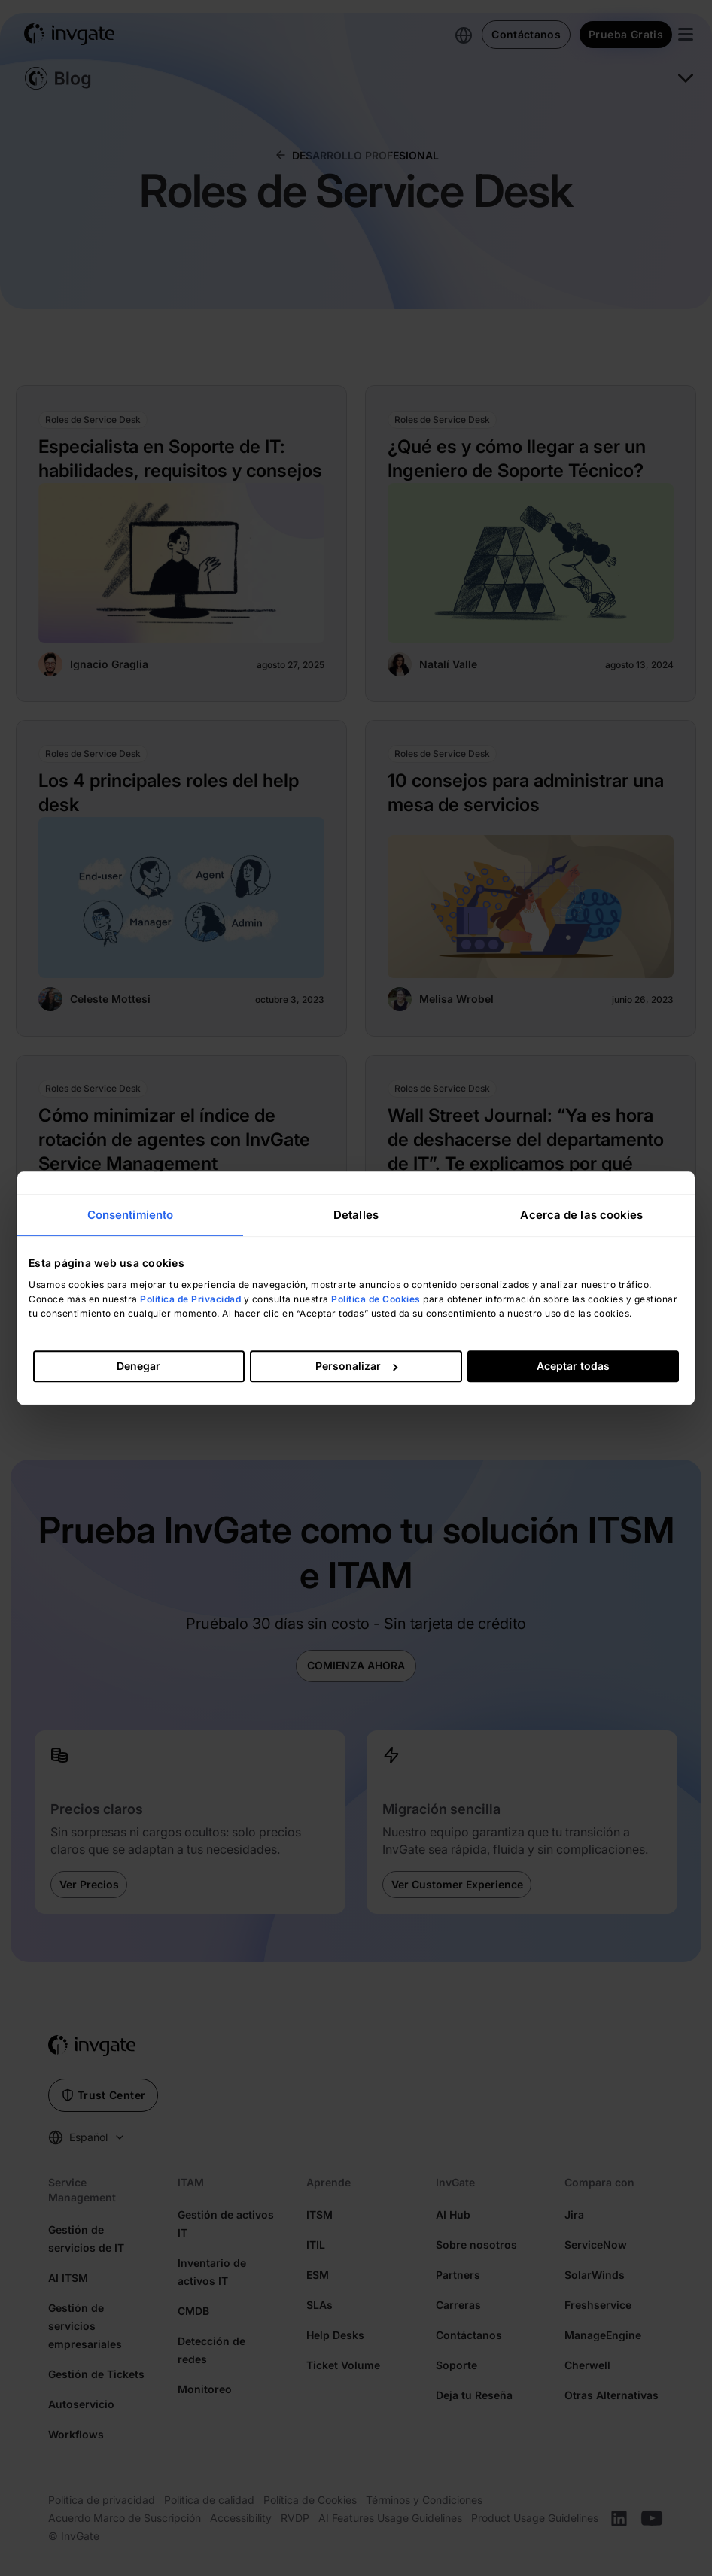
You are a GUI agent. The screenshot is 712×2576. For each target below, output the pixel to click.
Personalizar (356, 1365)
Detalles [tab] (356, 1215)
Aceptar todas (573, 1365)
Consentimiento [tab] (130, 1215)
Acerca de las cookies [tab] (581, 1215)
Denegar (138, 1365)
